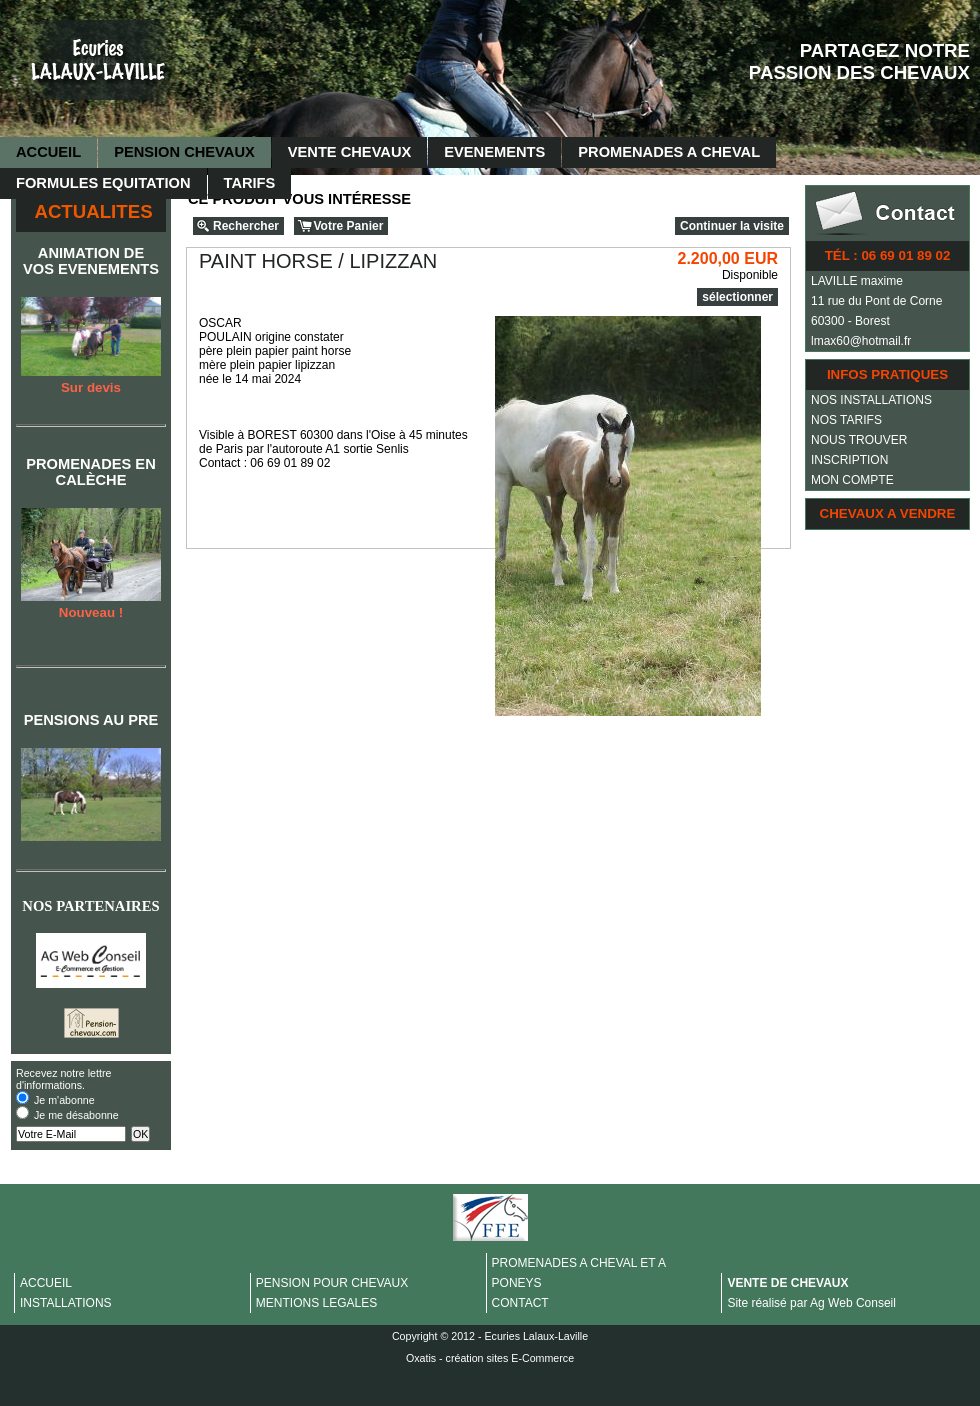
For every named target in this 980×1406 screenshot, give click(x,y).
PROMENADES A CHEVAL (669, 152)
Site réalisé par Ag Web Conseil (811, 1303)
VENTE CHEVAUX (350, 152)
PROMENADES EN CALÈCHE (90, 472)
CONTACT (520, 1303)
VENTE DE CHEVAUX (787, 1283)
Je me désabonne (76, 1115)
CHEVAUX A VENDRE (888, 513)
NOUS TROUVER (859, 440)
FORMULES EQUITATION (103, 183)
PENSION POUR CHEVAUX (332, 1283)
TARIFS (250, 183)
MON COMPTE (852, 480)
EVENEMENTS (494, 152)
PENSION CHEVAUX (184, 152)
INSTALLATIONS (66, 1303)
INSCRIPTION (849, 460)
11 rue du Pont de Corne (876, 301)
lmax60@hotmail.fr (861, 341)
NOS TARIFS (846, 420)
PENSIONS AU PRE (91, 720)
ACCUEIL (48, 152)
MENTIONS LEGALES (316, 1303)
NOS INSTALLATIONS (871, 400)
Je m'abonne (64, 1100)
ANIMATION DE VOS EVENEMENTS (91, 261)
